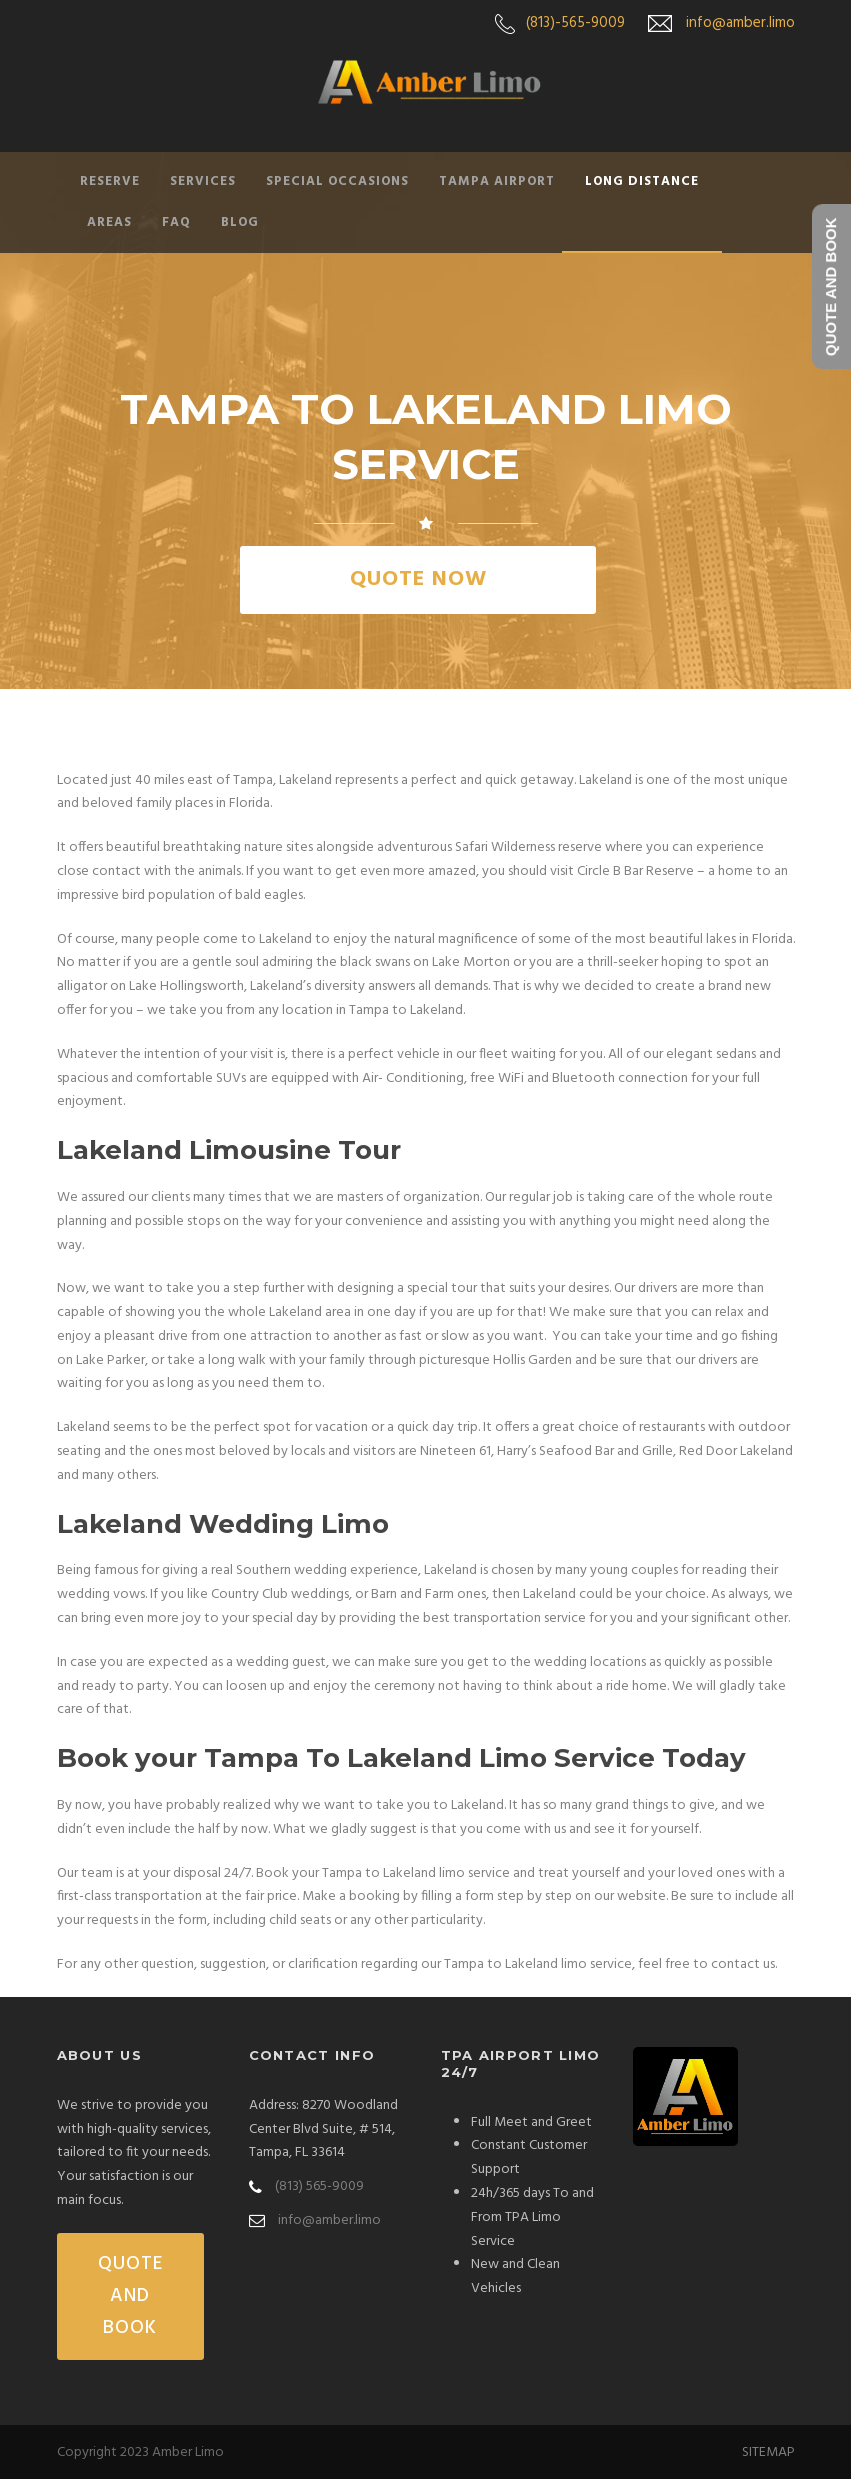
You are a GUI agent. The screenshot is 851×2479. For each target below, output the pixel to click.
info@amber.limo (740, 23)
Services (203, 181)
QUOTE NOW (418, 579)
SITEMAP (768, 2452)
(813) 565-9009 (319, 2186)
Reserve (110, 181)
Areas (109, 222)
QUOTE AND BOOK (130, 2296)
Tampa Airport (497, 181)
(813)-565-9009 (575, 23)
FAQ (176, 222)
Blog (240, 222)
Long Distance (642, 181)
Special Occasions (337, 181)
